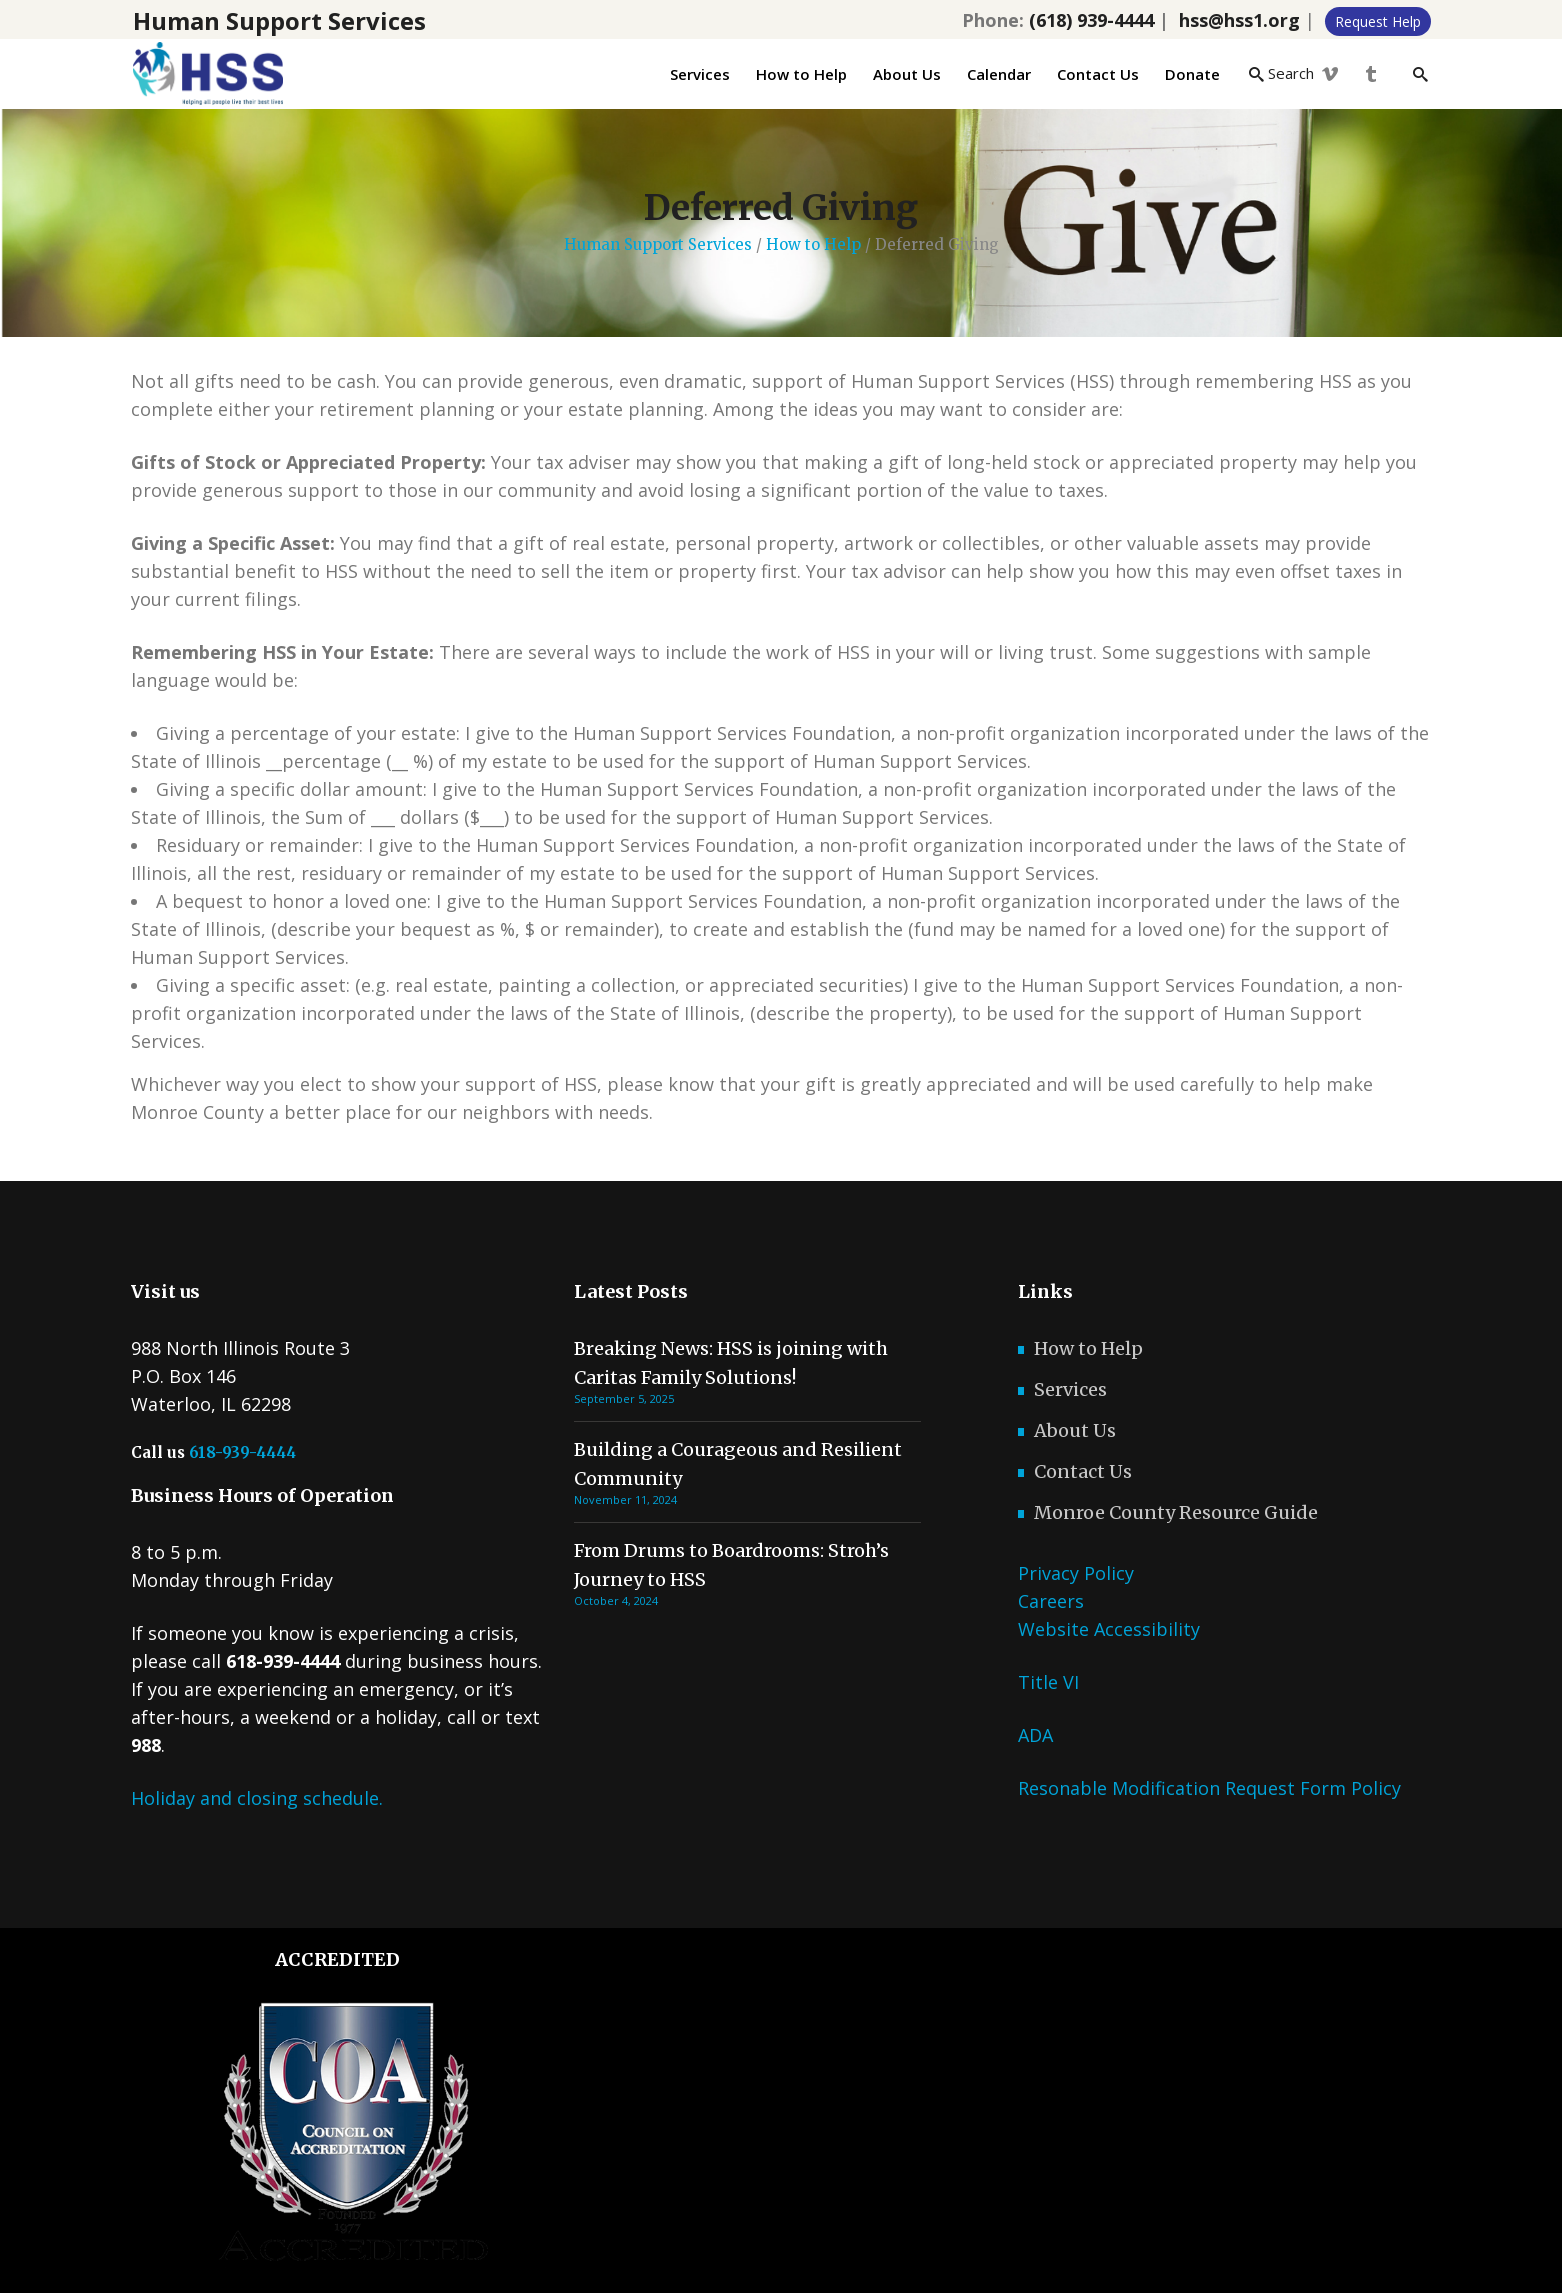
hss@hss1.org (1239, 20)
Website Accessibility (1109, 1629)
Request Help (1378, 21)
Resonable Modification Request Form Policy (1209, 1788)
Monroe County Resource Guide (1176, 1512)
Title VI (1048, 1682)
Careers (1051, 1601)
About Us (1075, 1430)
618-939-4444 (242, 1452)
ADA (1035, 1735)
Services (1070, 1389)
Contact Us (1083, 1471)
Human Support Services (658, 244)
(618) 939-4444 (1091, 20)
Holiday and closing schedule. (257, 1798)
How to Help (813, 244)
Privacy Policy (1076, 1573)
